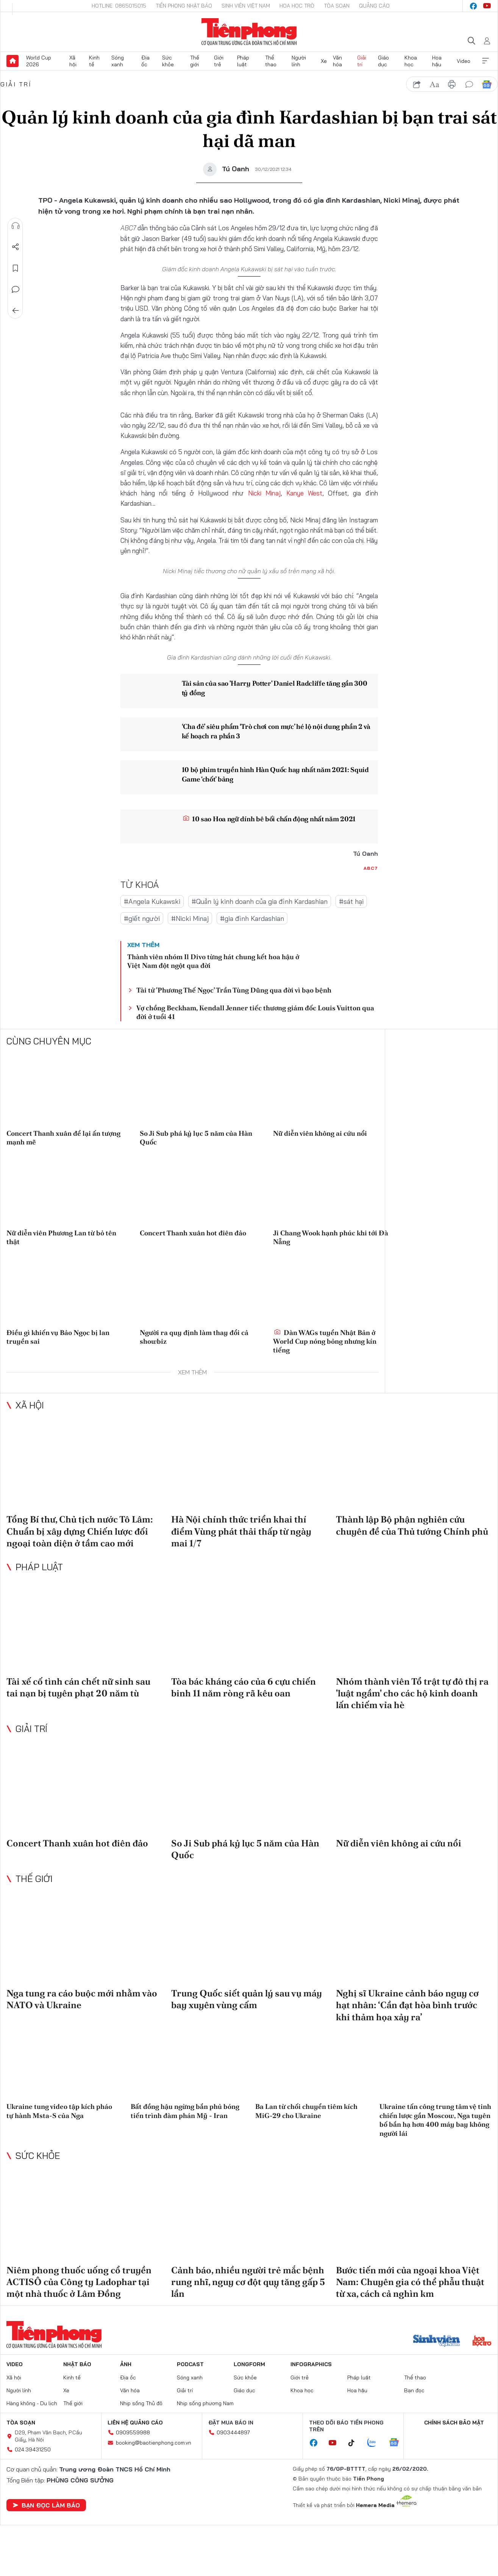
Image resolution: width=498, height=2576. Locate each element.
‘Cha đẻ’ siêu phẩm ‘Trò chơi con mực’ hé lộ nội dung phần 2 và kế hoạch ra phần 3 (276, 731)
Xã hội (72, 61)
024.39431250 (33, 2449)
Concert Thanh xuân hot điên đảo (193, 1233)
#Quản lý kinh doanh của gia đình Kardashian (260, 901)
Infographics (311, 2364)
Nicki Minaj (264, 493)
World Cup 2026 (38, 61)
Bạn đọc (414, 2390)
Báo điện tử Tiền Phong (249, 31)
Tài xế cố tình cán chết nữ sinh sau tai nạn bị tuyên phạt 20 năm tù (78, 1687)
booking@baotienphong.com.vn (153, 2442)
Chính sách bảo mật (454, 2422)
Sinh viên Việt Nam (246, 5)
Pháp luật (243, 61)
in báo (451, 84)
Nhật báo (77, 2364)
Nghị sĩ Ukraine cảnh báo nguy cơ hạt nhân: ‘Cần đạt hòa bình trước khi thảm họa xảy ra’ (407, 2005)
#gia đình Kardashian (252, 918)
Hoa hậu (437, 61)
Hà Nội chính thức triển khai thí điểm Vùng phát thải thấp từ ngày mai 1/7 (241, 1531)
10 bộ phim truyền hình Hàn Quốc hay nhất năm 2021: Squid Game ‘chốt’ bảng (276, 774)
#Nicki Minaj (190, 918)
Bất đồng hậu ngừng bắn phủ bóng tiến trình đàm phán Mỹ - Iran (185, 2111)
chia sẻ (417, 84)
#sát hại (351, 901)
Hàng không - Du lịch (31, 2403)
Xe (324, 61)
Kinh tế (94, 61)
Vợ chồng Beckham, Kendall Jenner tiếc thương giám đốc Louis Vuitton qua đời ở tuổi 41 (255, 1012)
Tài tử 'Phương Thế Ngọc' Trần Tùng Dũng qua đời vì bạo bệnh (233, 990)
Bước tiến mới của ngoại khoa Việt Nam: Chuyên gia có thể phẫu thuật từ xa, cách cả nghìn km (410, 2281)
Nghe (15, 225)
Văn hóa (337, 61)
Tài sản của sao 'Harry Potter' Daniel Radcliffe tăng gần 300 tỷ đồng (275, 688)
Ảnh (125, 2364)
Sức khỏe (168, 61)
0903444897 (233, 2432)
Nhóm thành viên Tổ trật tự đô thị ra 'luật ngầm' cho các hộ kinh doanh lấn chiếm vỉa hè (412, 1693)
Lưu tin (15, 268)
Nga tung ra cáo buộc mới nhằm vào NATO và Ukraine (81, 1999)
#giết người (142, 918)
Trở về (15, 310)
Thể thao (270, 61)
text (434, 84)
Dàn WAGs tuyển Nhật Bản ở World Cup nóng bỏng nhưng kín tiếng (324, 1341)
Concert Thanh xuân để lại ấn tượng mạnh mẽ (63, 1137)
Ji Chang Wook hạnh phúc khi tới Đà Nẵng (330, 1237)
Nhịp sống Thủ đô (141, 2403)
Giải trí (361, 61)
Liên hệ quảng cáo (135, 2422)
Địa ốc (145, 61)
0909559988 (133, 2432)
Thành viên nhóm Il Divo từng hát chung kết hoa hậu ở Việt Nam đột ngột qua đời (213, 961)
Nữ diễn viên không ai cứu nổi (320, 1133)
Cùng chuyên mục (48, 1041)
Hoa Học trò (296, 5)
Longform (249, 2364)
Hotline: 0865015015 (119, 5)
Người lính (299, 61)
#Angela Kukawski (152, 901)
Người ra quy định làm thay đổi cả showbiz (194, 1337)
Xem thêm (485, 61)
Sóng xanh (117, 61)
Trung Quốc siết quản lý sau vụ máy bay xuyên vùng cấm (246, 1999)
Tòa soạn (337, 5)
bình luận (469, 84)
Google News (486, 84)
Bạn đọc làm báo (46, 2505)
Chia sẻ (15, 247)
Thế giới (194, 61)
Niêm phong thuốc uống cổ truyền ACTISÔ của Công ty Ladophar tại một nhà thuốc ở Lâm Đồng (78, 2281)
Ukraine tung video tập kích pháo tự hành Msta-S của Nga (59, 2111)
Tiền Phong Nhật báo (184, 5)
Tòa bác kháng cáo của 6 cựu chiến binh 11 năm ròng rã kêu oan (243, 1687)
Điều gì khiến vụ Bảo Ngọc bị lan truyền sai (57, 1337)
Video (463, 61)
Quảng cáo (374, 5)
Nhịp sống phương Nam (205, 2403)
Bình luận (15, 289)
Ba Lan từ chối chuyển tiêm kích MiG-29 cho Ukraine (306, 2111)
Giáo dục (383, 61)
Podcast (190, 2364)
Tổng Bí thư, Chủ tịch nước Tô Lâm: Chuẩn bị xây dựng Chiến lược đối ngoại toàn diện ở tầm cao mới (79, 1531)
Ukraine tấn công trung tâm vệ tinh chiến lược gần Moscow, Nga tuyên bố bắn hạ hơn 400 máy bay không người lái (435, 2119)
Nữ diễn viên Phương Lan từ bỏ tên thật (61, 1237)
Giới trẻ (218, 61)
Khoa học (410, 61)
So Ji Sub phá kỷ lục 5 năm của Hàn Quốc (196, 1137)
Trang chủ (12, 61)
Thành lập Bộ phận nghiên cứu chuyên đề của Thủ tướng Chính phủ (412, 1525)
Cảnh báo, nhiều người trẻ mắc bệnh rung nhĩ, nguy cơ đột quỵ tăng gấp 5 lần (248, 2281)
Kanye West (304, 493)
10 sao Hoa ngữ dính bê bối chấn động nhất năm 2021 (269, 818)
